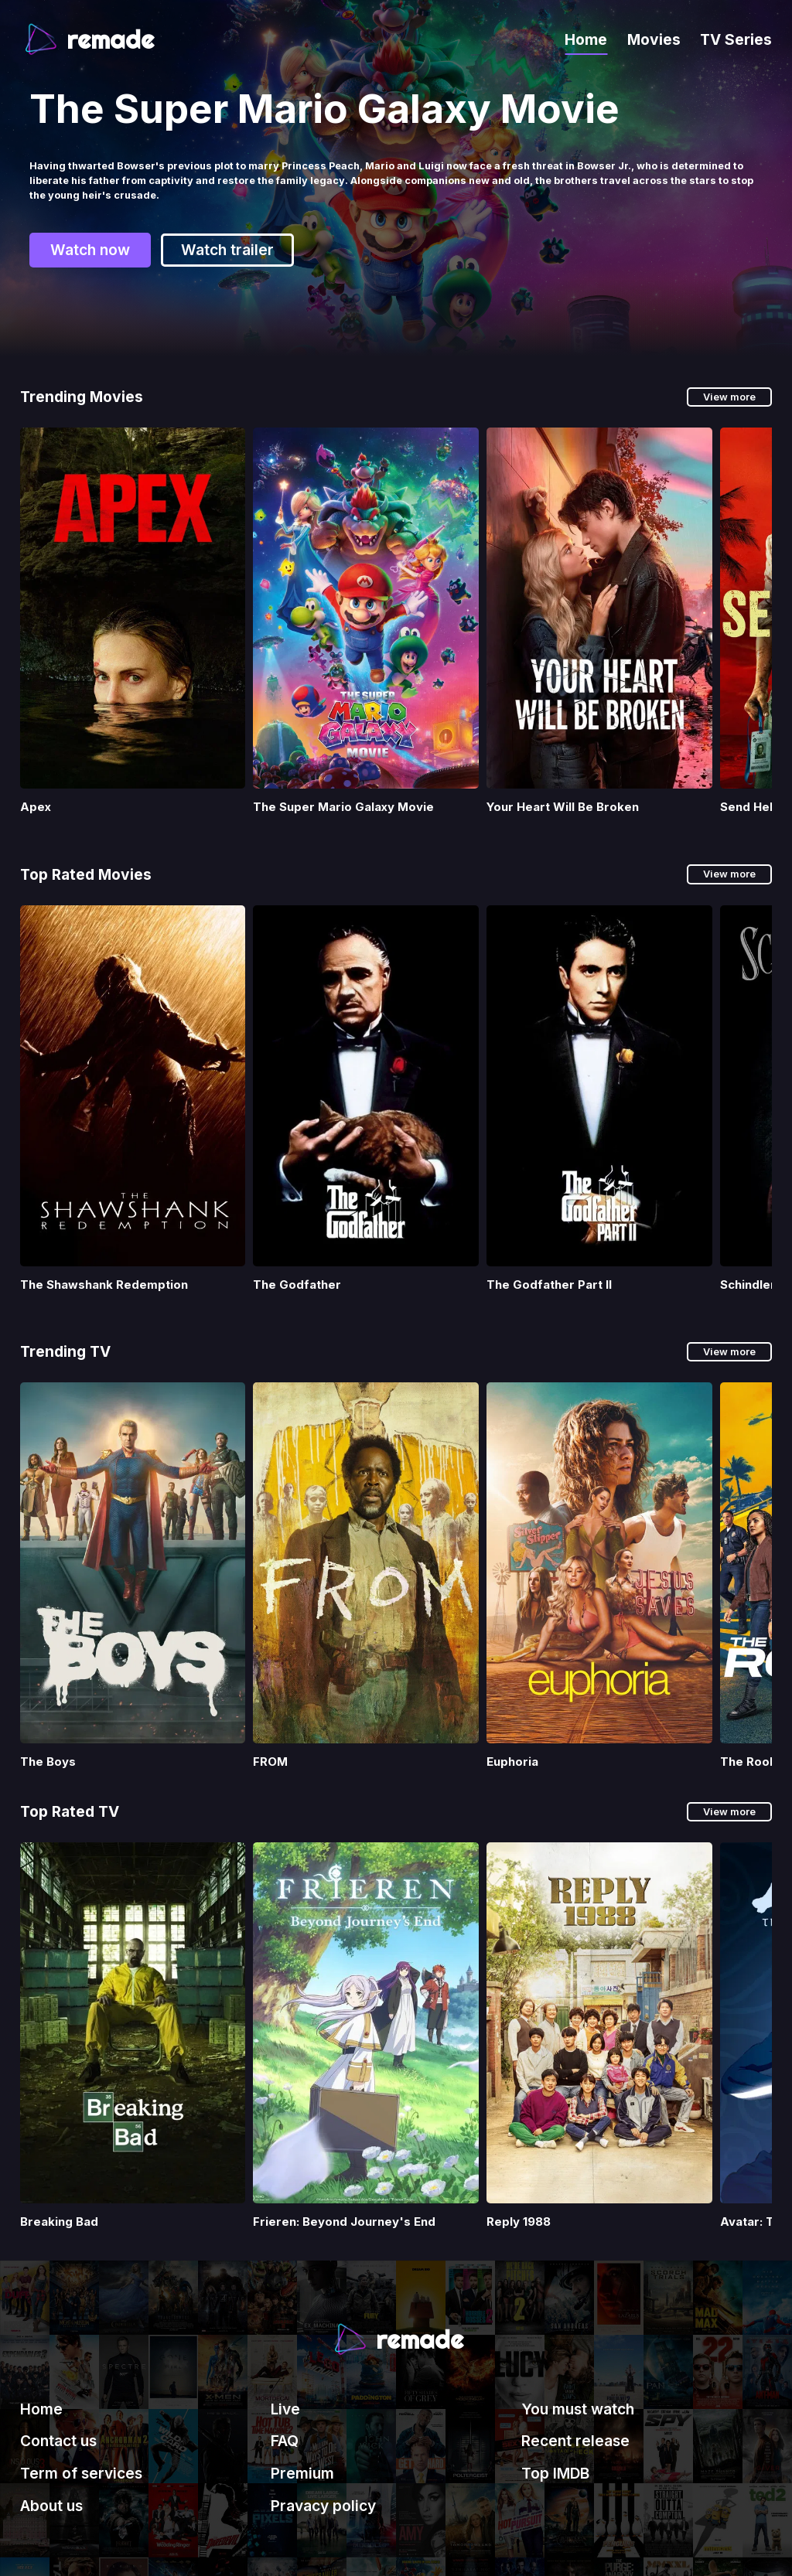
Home (586, 39)
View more (729, 397)
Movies (654, 39)
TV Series (736, 39)
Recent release (575, 2440)
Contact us (58, 2440)
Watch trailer (227, 232)
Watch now (90, 232)
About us (51, 2505)
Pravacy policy (323, 2505)
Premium (302, 2473)
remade (110, 39)
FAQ (285, 2440)
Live (285, 2409)
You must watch (577, 2409)
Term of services (81, 2473)
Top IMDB (555, 2473)
